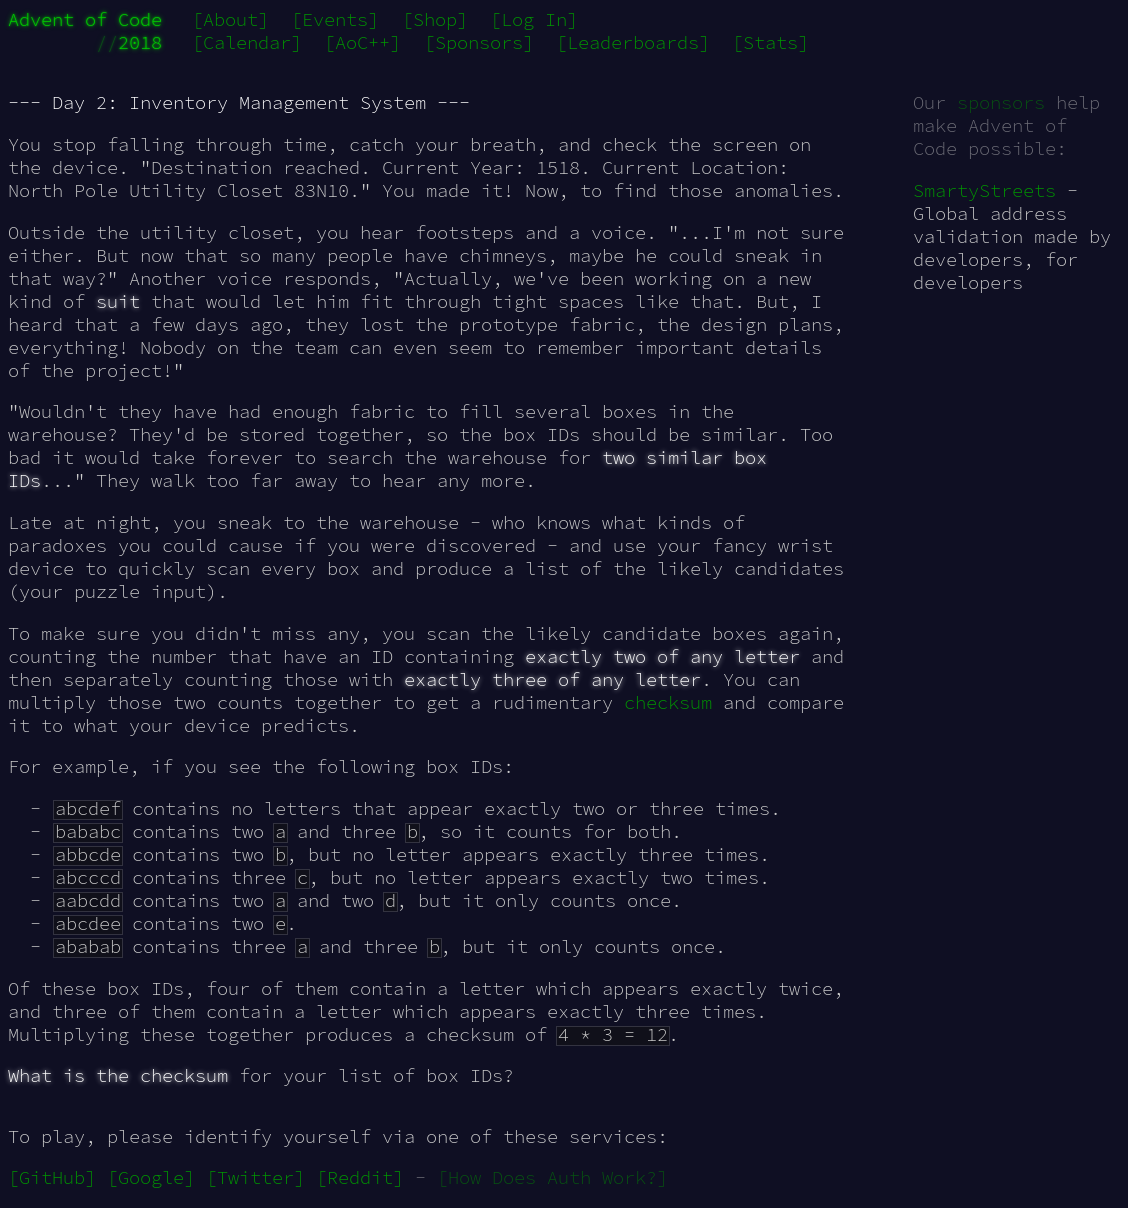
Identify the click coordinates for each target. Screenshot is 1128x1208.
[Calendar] (247, 42)
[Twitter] (255, 1177)
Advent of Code (85, 19)
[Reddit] (360, 1177)
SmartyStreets (984, 190)
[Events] (335, 19)
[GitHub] (52, 1177)
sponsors (1001, 102)
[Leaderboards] (633, 42)
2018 (140, 42)
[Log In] (534, 19)
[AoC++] (362, 42)
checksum (668, 702)
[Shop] (435, 19)
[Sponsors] (479, 42)
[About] (230, 19)
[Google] (151, 1177)
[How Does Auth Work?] (552, 1177)
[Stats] (770, 42)
